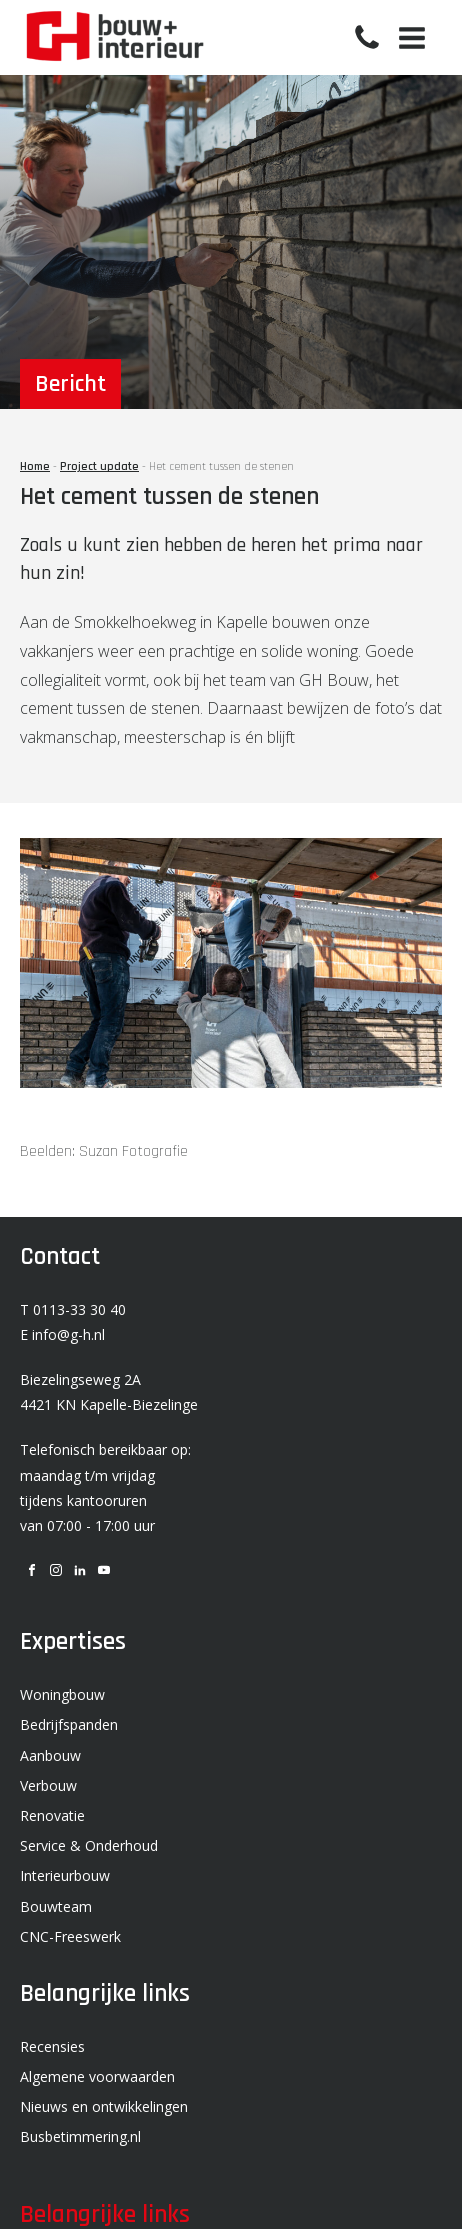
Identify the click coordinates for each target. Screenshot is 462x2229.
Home (35, 466)
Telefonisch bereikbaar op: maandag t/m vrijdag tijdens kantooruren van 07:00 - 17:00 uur (105, 1487)
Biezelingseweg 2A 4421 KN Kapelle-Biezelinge (109, 1392)
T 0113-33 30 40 (73, 1309)
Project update (99, 466)
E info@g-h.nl (62, 1334)
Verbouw (48, 1785)
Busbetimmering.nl (80, 2136)
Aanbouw (50, 1755)
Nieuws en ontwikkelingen (104, 2106)
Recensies (52, 2046)
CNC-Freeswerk (70, 1936)
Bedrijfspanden (69, 1724)
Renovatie (52, 1815)
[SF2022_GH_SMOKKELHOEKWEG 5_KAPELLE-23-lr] (231, 1082)
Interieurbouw (65, 1875)
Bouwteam (56, 1906)
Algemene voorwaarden (97, 2076)
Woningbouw (62, 1694)
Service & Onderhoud (89, 1845)
